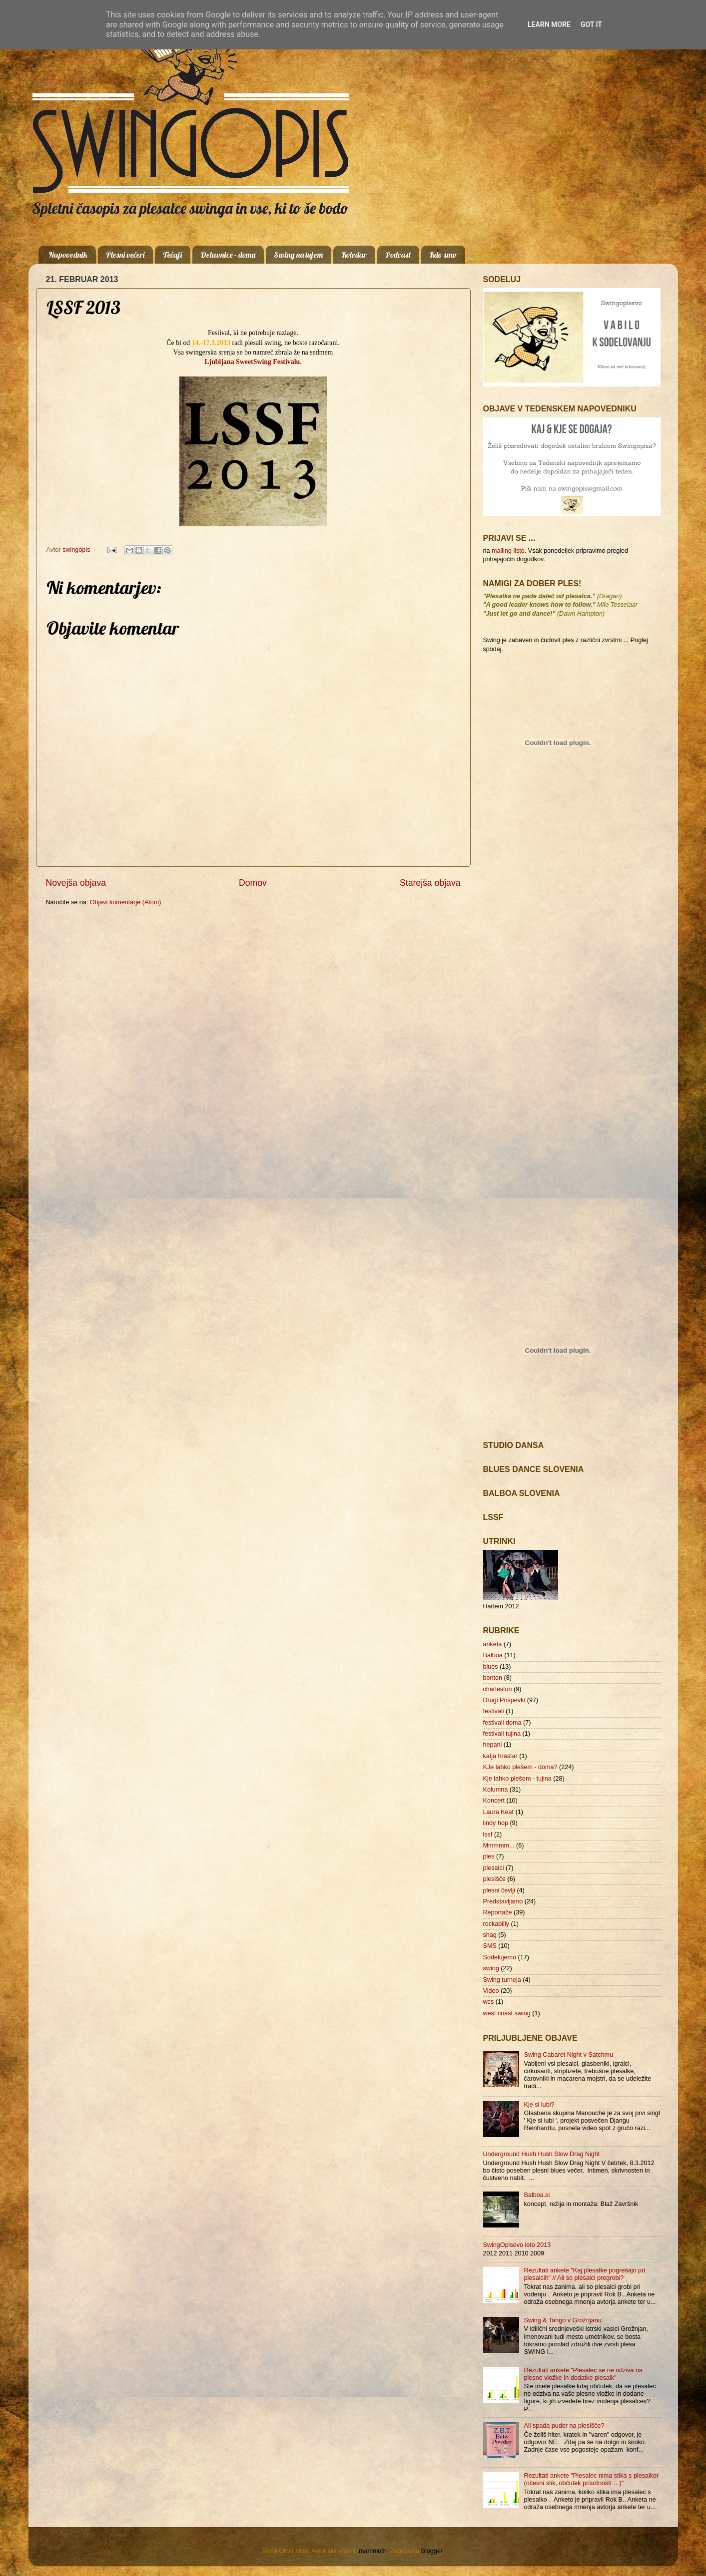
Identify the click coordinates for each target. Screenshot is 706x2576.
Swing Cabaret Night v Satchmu (569, 2054)
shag (490, 1934)
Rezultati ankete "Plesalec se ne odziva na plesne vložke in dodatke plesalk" (583, 2374)
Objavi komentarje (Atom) (125, 902)
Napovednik (67, 255)
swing (491, 1968)
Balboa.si (537, 2195)
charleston (497, 1689)
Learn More (549, 24)
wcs (488, 2001)
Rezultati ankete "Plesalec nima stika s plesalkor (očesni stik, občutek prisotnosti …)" (591, 2479)
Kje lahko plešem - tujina (517, 1778)
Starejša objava (430, 883)
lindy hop (495, 1823)
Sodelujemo (500, 1957)
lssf (488, 1834)
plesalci (493, 1867)
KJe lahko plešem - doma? (520, 1767)
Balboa (493, 1655)
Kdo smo (443, 255)
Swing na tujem (298, 255)
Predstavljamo (503, 1901)
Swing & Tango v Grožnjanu (563, 2320)
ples (489, 1856)
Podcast (398, 255)
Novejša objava (76, 883)
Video (491, 1990)
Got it (591, 24)
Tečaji (172, 255)
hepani (492, 1744)
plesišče (494, 1878)
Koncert (494, 1800)
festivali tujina (502, 1733)
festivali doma (502, 1722)
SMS (490, 1945)
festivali (493, 1711)
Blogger (431, 2551)
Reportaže (497, 1912)
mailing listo (508, 550)
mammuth (373, 2551)
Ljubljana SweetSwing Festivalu (252, 362)
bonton (493, 1677)
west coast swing (507, 2013)
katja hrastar (500, 1756)
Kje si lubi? (539, 2104)
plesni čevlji (499, 1890)
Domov (253, 883)
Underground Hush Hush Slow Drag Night (541, 2154)
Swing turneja (502, 1979)
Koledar (354, 255)
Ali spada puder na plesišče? (564, 2425)
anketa (492, 1644)
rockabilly (496, 1923)
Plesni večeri (125, 255)
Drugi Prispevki (504, 1700)
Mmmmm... (499, 1845)
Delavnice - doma (227, 255)
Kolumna (495, 1789)
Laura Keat (498, 1812)
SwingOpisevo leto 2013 (517, 2244)
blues (490, 1666)
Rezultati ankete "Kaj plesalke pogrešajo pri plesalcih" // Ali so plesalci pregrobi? (585, 2274)
